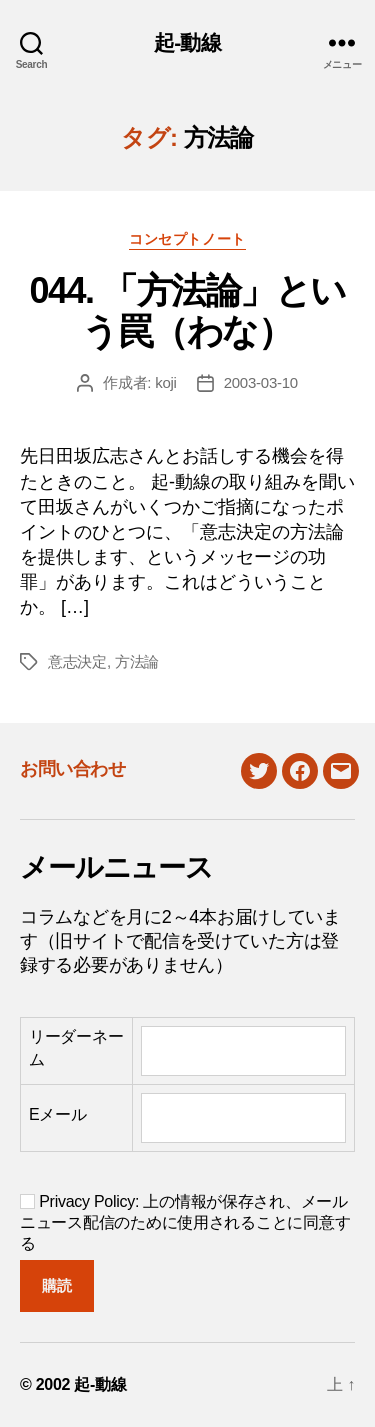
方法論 (137, 661)
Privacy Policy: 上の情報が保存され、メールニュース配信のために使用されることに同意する (185, 1222)
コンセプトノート (187, 239)
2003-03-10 (261, 382)
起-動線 (187, 42)
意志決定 (77, 661)
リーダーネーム (76, 1047)
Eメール (58, 1114)
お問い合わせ (72, 769)
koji (166, 382)
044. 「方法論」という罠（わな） (187, 311)
